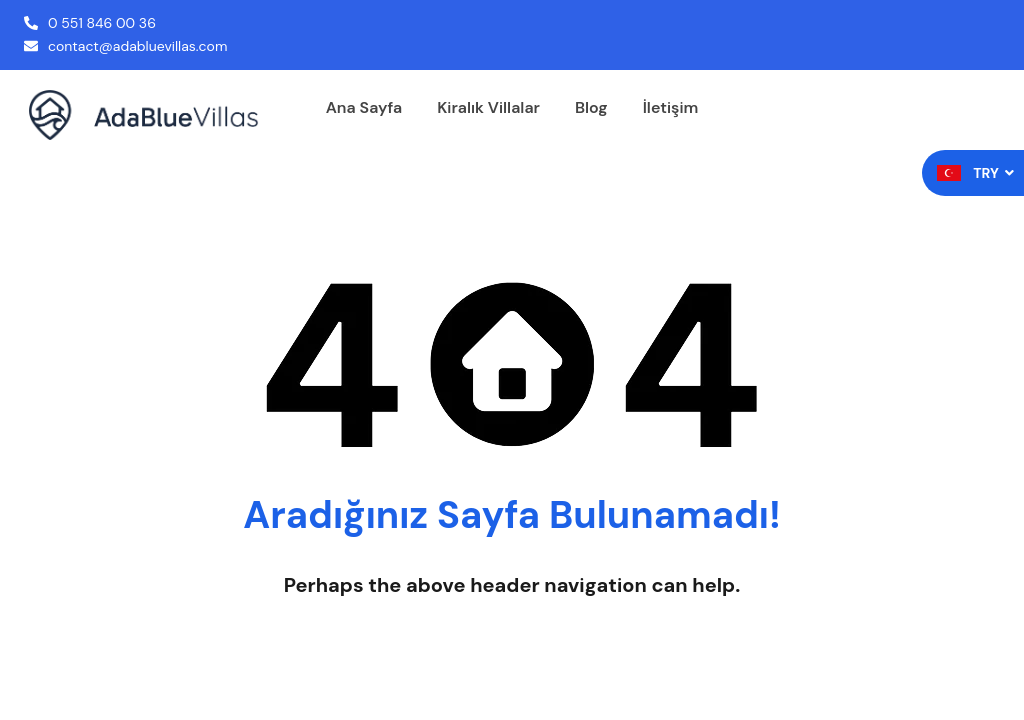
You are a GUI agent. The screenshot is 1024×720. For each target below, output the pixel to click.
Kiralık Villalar (488, 107)
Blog (591, 107)
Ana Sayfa (364, 107)
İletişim (671, 107)
